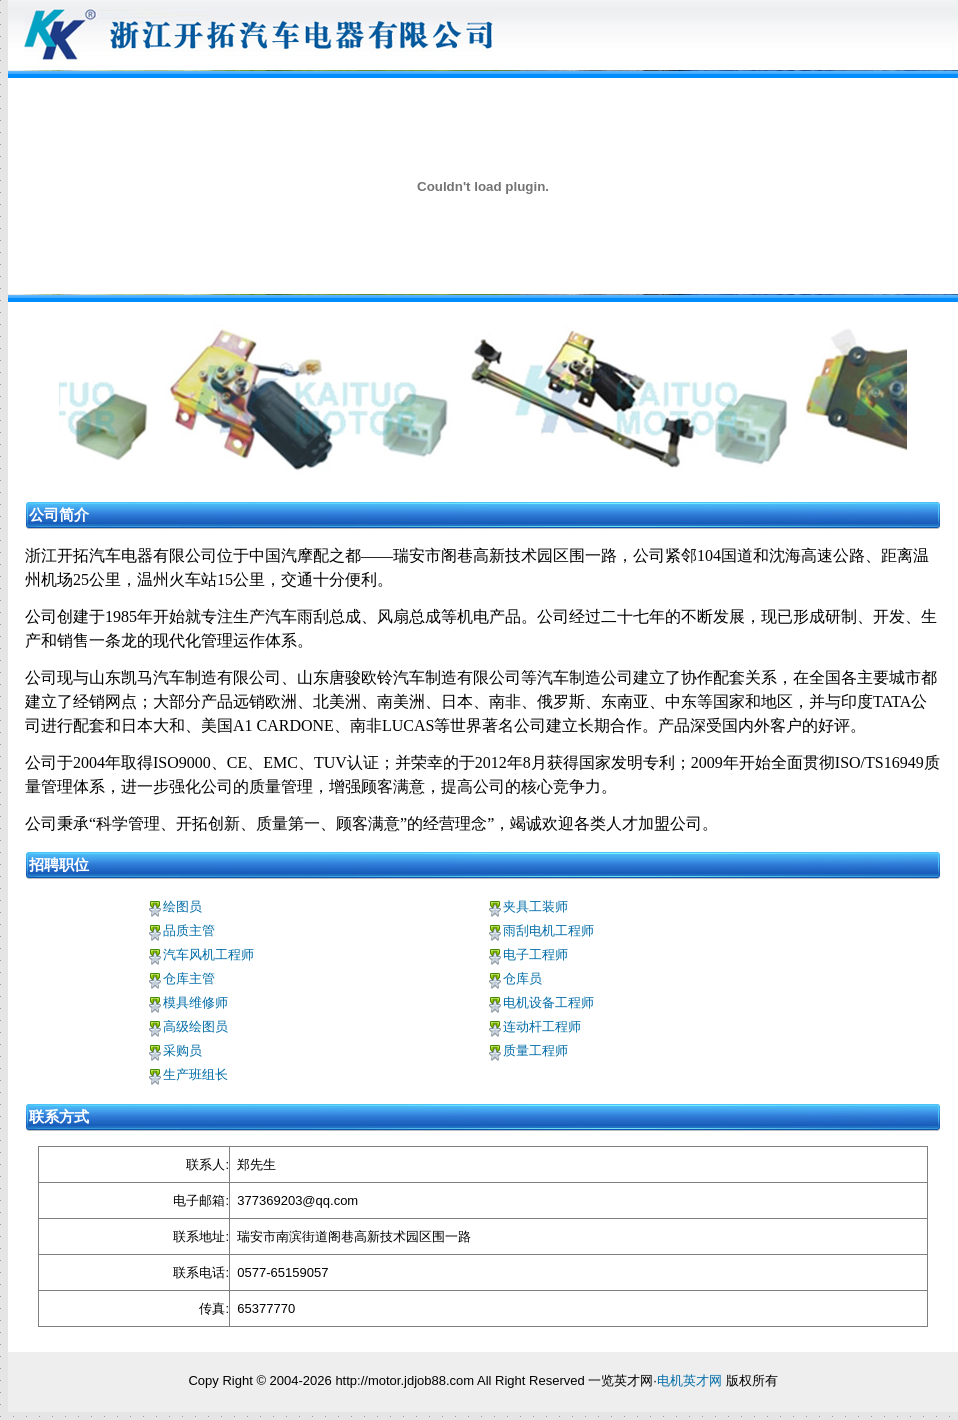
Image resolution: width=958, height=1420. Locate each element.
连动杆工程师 (542, 1026)
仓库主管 (189, 978)
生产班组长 (195, 1074)
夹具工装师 (535, 906)
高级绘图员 (195, 1026)
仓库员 (522, 978)
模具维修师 (195, 1002)
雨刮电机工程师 (548, 930)
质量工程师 (535, 1050)
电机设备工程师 (548, 1002)
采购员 (182, 1050)
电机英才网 (689, 1380)
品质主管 (189, 930)
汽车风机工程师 (208, 954)
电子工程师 (535, 954)
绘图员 (182, 906)
